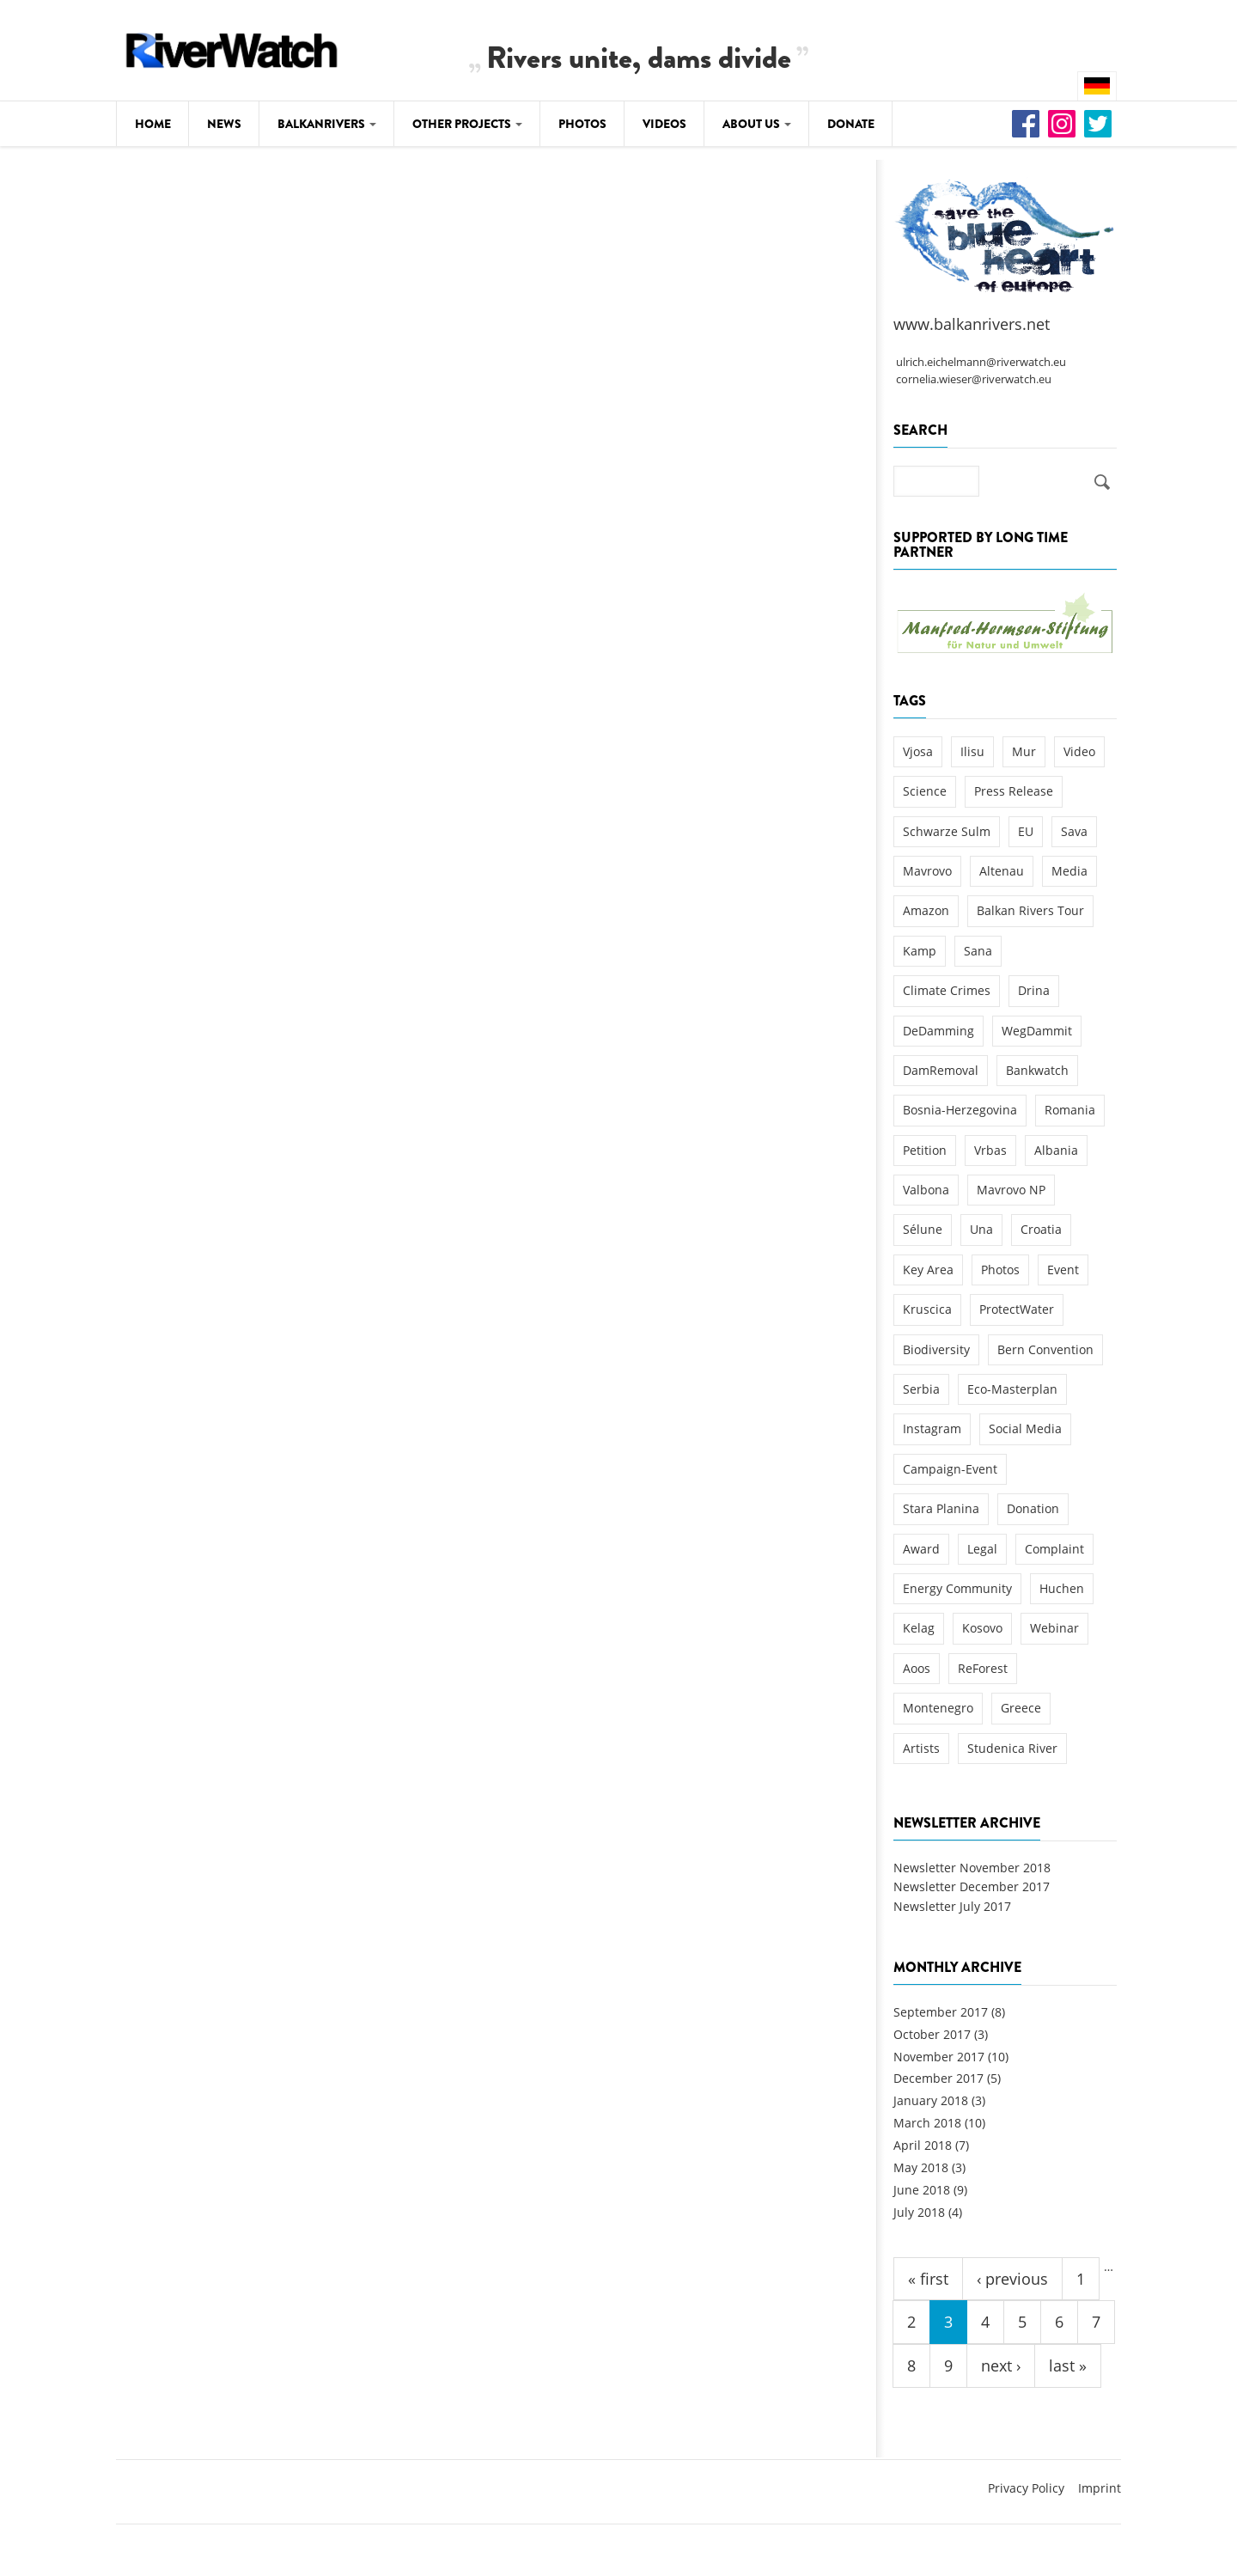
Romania (1070, 1110)
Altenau (1001, 871)
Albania (1056, 1150)
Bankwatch (1037, 1070)
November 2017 (938, 2056)
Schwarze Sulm (946, 831)
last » (1068, 2365)
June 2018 (921, 2190)
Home (153, 123)
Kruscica (927, 1309)
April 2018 (922, 2145)
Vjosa (918, 751)
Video (1079, 751)
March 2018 (927, 2123)
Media (1069, 871)
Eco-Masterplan (1012, 1389)
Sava (1074, 831)
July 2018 (919, 2212)
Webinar (1054, 1628)
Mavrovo (927, 871)
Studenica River (1012, 1748)
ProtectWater (1016, 1309)
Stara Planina (941, 1508)
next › (1001, 2365)
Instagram (932, 1428)
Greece (1021, 1708)
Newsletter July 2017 (952, 1906)
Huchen (1061, 1588)
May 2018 (920, 2167)
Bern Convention (1045, 1349)
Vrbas (990, 1150)
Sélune (922, 1229)
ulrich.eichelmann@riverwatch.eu (981, 362)
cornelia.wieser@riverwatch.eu (973, 379)
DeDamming (938, 1030)
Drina (1034, 990)
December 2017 (938, 2078)
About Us (756, 123)
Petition (925, 1150)
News (224, 123)
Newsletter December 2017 (971, 1886)
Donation (1033, 1508)
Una (981, 1229)
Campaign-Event (950, 1469)
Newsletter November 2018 (972, 1867)
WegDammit (1037, 1030)
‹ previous (1012, 2278)
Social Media (1025, 1428)
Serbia (921, 1389)
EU (1025, 831)
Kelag (919, 1628)
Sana (978, 951)
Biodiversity (936, 1349)
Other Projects (467, 123)
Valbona (926, 1189)
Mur (1024, 751)
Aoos (916, 1668)
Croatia (1041, 1229)
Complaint (1054, 1549)
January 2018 (930, 2100)
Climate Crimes (946, 990)
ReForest (983, 1668)
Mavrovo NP (1011, 1189)
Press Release (1013, 791)
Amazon (926, 910)
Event (1063, 1269)
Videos (664, 123)
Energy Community (957, 1588)
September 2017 (940, 2012)
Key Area (928, 1269)
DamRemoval (940, 1070)
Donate (850, 123)
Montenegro (938, 1708)
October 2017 (932, 2034)
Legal (982, 1549)
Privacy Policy (1026, 2488)
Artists (921, 1748)
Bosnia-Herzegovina (960, 1110)
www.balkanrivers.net (971, 324)
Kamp (919, 951)
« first (928, 2278)
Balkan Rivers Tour (1030, 910)
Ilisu (972, 751)
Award (921, 1549)
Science (925, 791)
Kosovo (982, 1628)
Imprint (1099, 2488)
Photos (582, 123)
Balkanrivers (326, 123)
